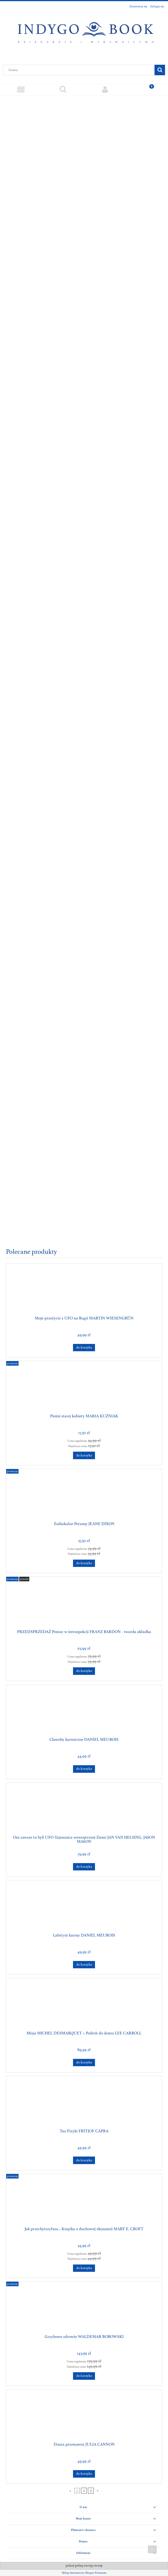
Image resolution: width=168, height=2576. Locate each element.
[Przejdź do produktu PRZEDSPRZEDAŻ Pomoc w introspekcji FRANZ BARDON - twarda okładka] (84, 1605)
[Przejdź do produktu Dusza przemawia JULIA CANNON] (84, 2417)
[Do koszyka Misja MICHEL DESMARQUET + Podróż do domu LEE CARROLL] (84, 2062)
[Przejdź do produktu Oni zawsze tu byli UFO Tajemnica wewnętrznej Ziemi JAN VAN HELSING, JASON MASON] (84, 1810)
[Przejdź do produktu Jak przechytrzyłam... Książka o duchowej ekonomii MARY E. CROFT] (84, 2202)
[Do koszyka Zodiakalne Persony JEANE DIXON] (84, 1563)
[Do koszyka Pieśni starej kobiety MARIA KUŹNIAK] (84, 1455)
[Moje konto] (105, 89)
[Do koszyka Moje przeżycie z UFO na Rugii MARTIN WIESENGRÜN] (84, 1347)
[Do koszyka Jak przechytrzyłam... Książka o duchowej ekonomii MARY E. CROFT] (84, 2268)
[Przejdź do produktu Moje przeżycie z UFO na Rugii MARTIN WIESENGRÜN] (84, 1291)
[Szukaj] (159, 70)
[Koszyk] (147, 89)
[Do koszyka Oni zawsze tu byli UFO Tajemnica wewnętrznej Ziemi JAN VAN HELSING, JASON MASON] (84, 1867)
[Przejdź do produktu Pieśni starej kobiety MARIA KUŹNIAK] (84, 1389)
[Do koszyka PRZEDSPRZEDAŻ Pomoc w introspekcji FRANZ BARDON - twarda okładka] (84, 1671)
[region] (84, 668)
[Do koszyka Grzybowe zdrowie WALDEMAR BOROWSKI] (84, 2376)
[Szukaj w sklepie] (80, 70)
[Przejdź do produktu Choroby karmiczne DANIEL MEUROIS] (84, 1712)
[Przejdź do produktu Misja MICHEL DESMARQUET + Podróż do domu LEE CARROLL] (84, 2006)
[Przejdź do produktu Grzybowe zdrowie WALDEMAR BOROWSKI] (84, 2309)
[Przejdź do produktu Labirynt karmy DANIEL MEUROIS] (84, 1908)
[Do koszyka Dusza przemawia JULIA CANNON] (84, 2474)
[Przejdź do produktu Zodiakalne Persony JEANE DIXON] (84, 1497)
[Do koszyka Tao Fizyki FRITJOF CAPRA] (84, 2160)
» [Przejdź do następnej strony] (97, 2490)
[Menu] (21, 89)
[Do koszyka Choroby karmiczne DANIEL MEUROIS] (84, 1769)
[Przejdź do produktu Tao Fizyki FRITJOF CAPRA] (84, 2104)
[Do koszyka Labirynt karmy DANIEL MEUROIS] (84, 1965)
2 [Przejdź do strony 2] (84, 2490)
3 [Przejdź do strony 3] (91, 2490)
